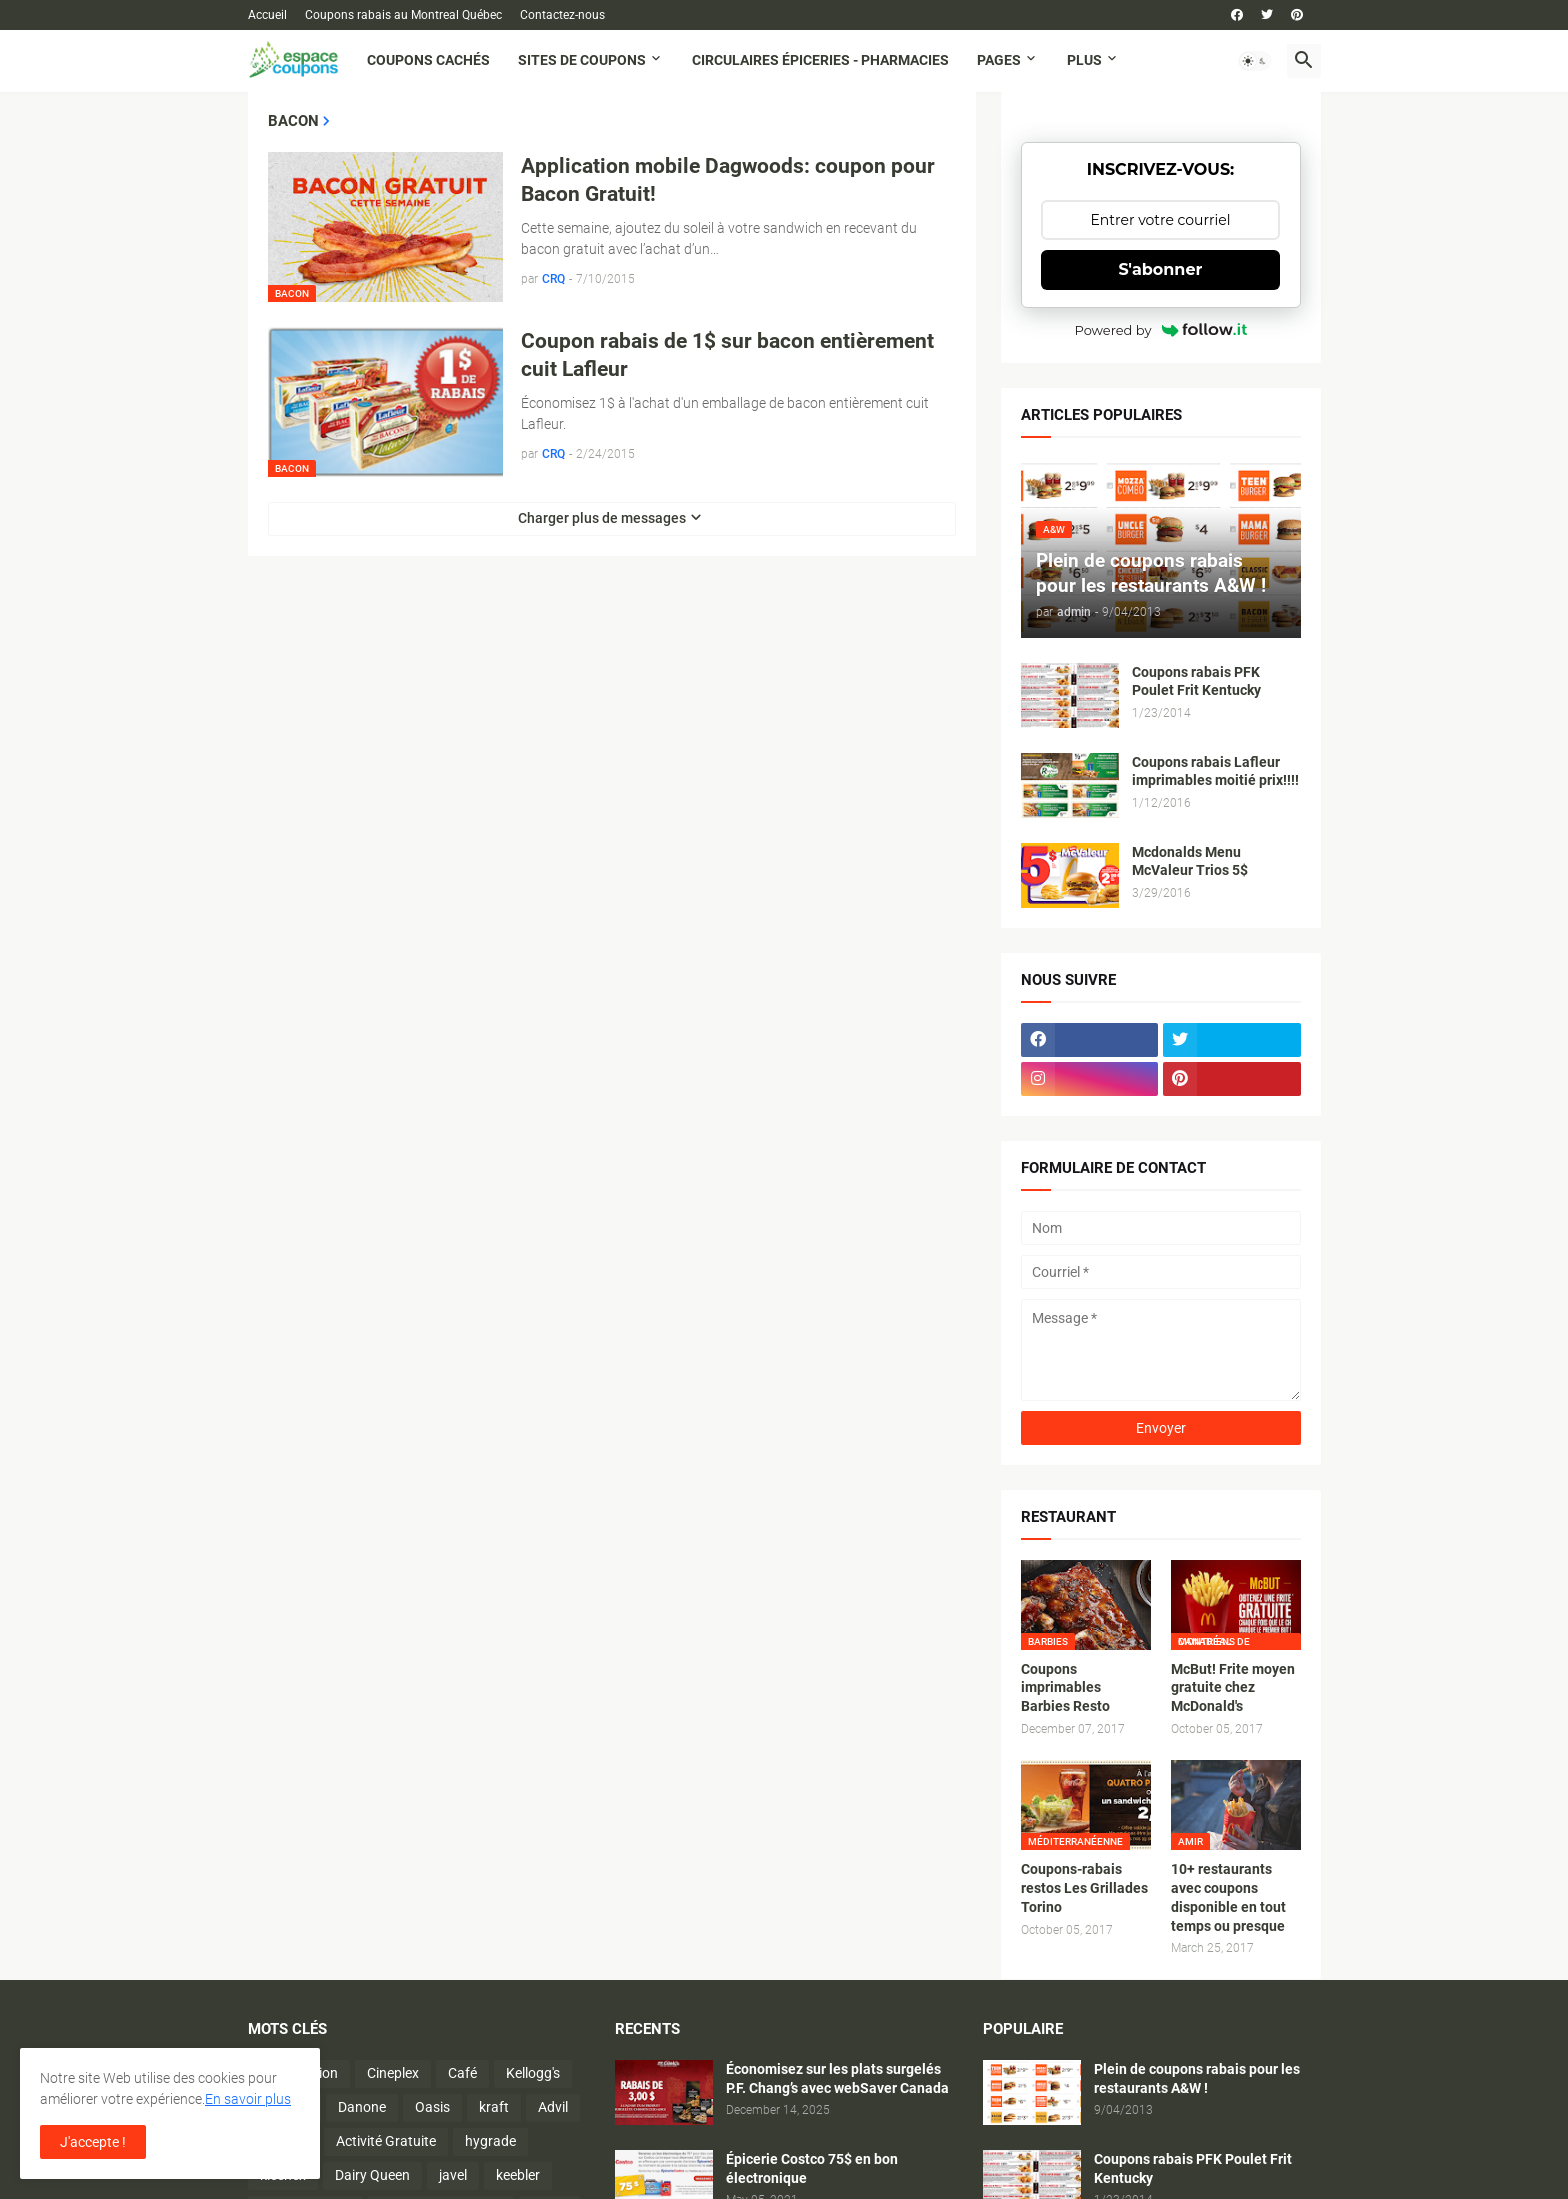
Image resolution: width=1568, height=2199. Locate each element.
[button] (1255, 61)
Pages (999, 60)
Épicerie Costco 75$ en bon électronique (812, 2168)
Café (462, 2073)
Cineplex (393, 2073)
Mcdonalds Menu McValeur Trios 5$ (1190, 861)
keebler (518, 2175)
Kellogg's (533, 2073)
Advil (553, 2107)
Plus (1084, 60)
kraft (494, 2107)
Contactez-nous (562, 15)
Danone (362, 2107)
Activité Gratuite (386, 2141)
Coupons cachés (428, 60)
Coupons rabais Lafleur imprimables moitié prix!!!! (1215, 771)
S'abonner (1161, 269)
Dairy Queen (372, 2175)
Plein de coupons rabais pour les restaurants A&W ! (1197, 2078)
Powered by (1161, 330)
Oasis (432, 2107)
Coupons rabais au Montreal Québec (403, 15)
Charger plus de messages (602, 518)
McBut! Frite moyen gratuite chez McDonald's (1233, 1688)
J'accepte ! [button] (93, 2142)
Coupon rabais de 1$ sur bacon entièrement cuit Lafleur (727, 355)
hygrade (490, 2141)
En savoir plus (248, 2099)
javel (453, 2175)
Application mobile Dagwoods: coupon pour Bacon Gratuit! (728, 180)
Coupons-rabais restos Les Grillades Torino (1084, 1888)
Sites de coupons (582, 60)
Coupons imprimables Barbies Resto (1065, 1688)
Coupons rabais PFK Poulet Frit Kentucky (1196, 681)
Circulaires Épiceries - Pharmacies (820, 60)
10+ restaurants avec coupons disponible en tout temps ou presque (1228, 1897)
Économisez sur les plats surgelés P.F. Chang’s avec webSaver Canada (837, 2078)
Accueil (267, 15)
